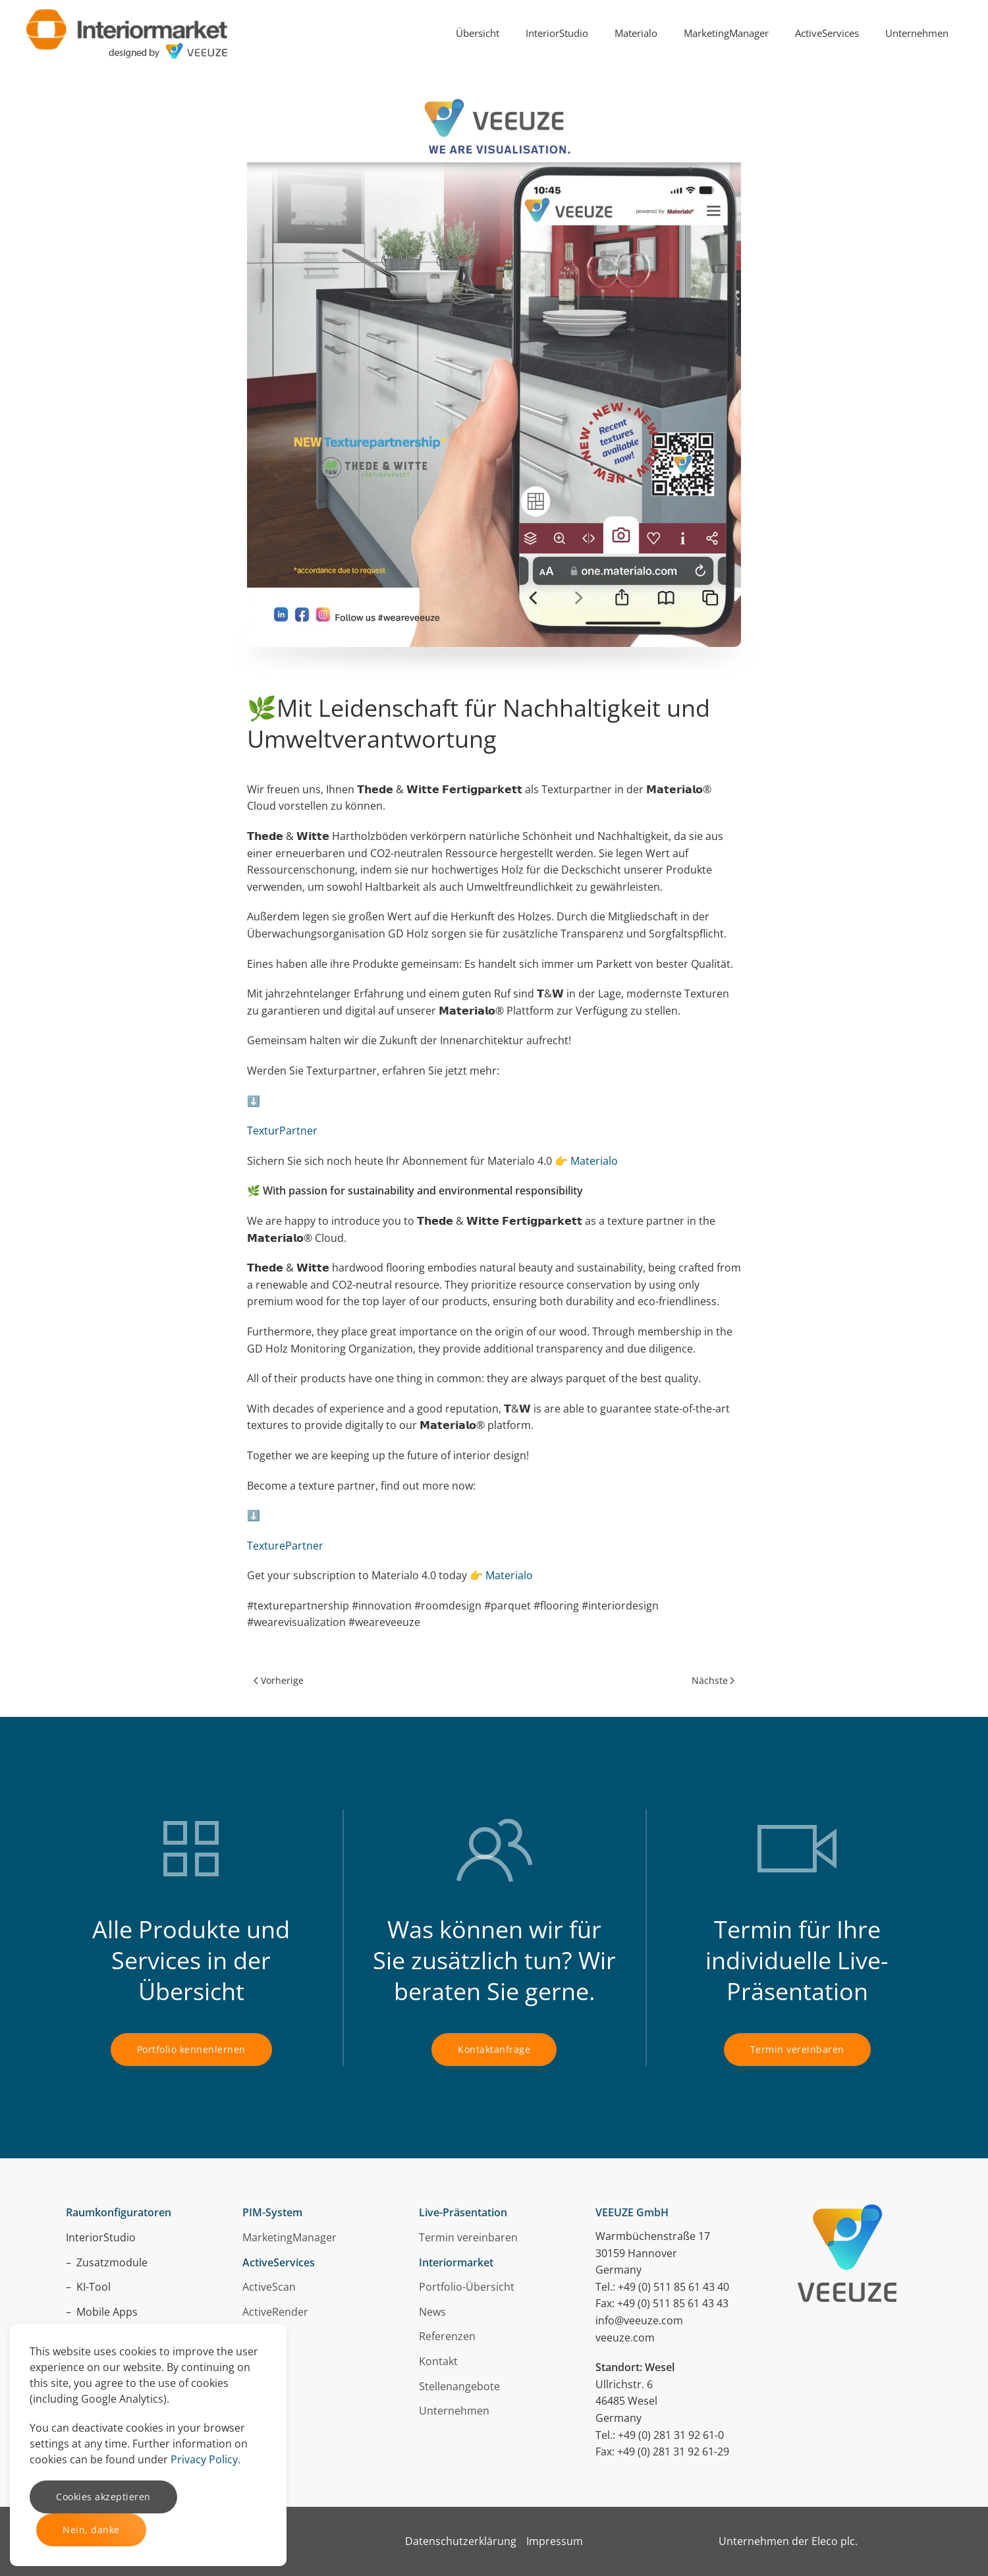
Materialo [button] (636, 33)
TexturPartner (282, 1130)
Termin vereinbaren (797, 2049)
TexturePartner (285, 1545)
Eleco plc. (834, 2541)
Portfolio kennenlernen (191, 2049)
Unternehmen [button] (916, 33)
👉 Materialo (586, 1161)
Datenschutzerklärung (460, 2541)
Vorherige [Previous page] (279, 1680)
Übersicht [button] (477, 33)
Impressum (554, 2541)
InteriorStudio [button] (557, 33)
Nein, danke (91, 2529)
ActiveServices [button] (827, 33)
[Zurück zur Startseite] (126, 33)
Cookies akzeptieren (103, 2496)
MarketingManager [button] (726, 33)
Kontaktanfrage (494, 2049)
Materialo (509, 1575)
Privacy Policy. (205, 2459)
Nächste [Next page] (713, 1680)
